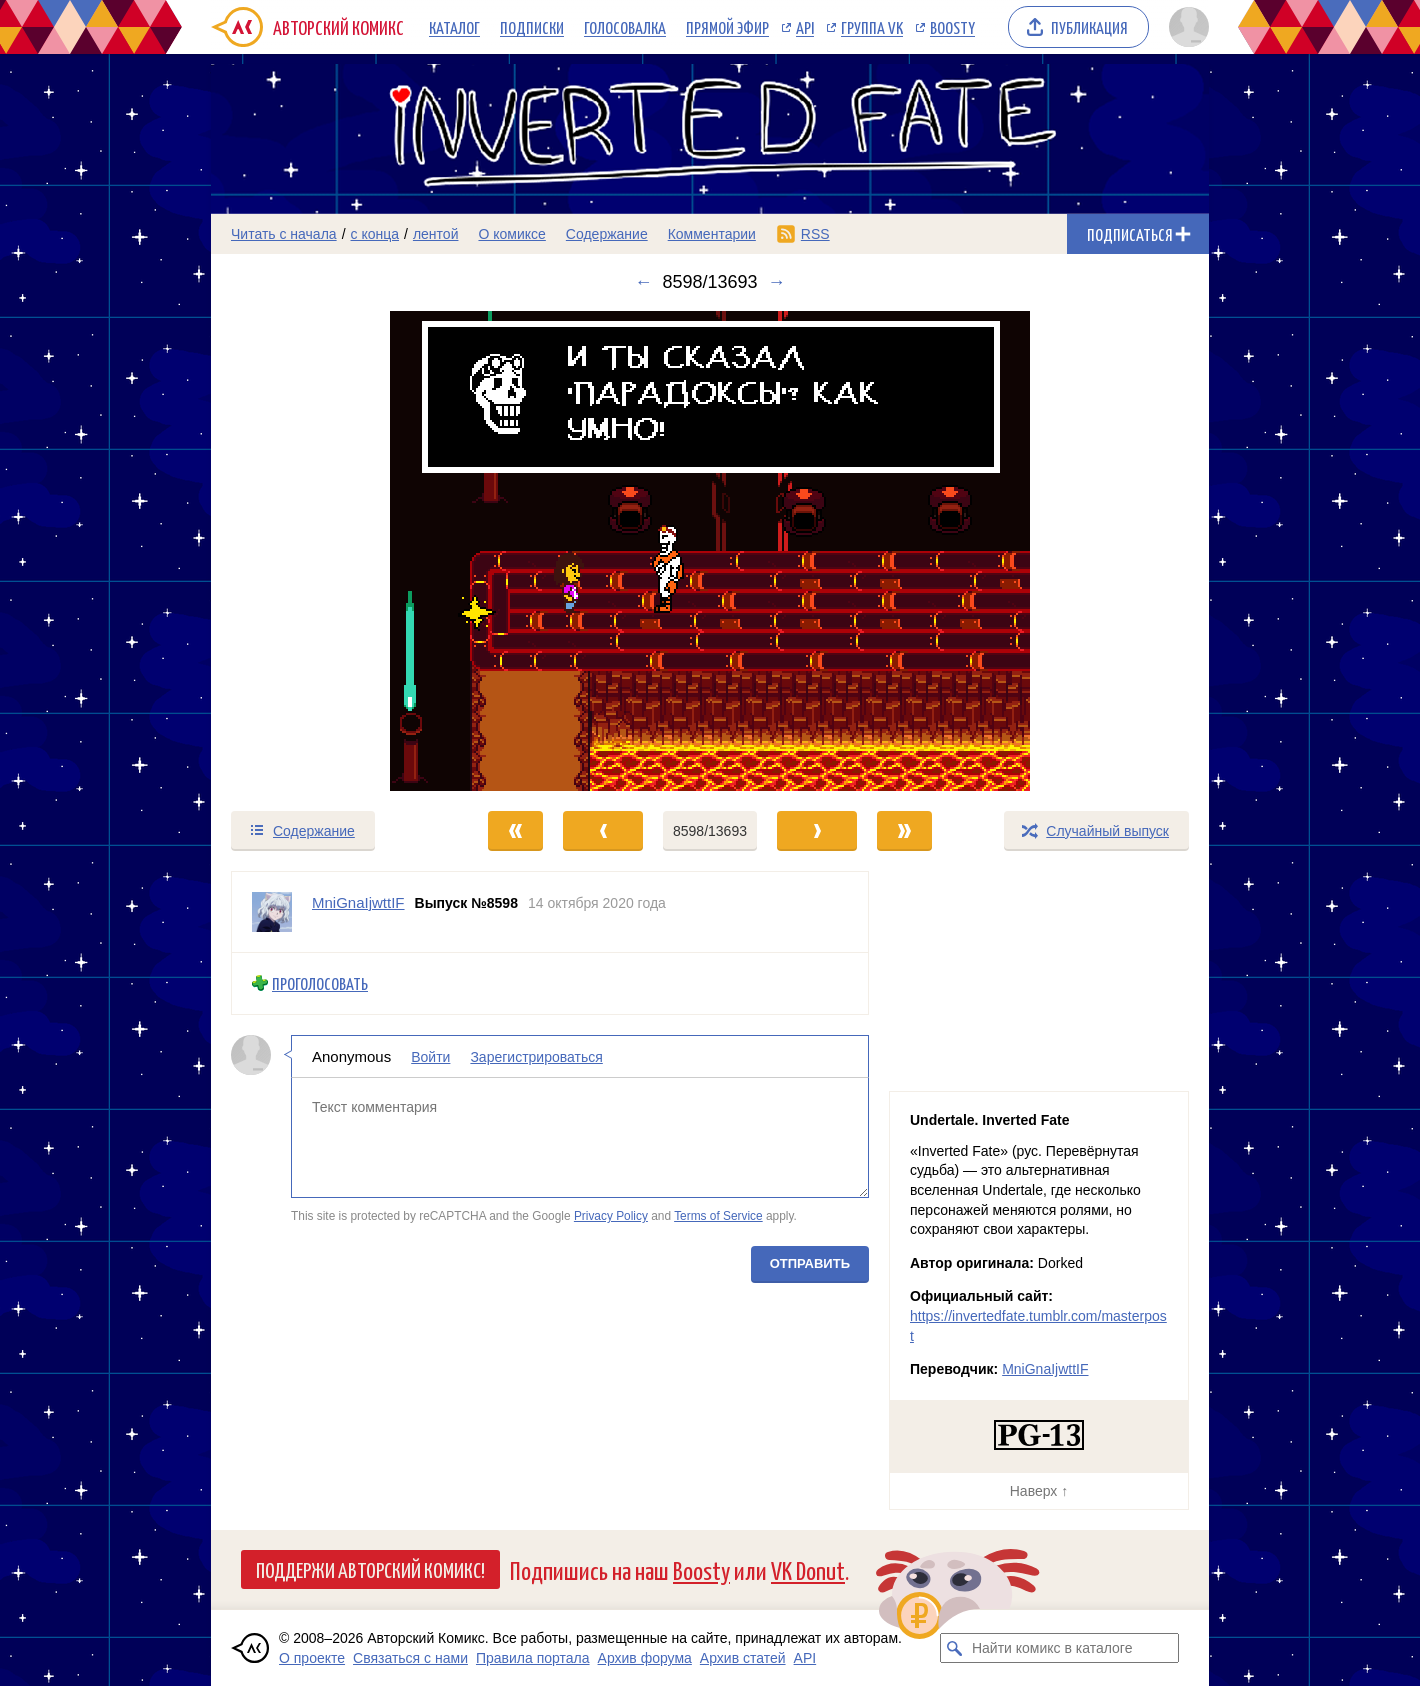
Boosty (952, 27)
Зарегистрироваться (536, 1056)
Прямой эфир (727, 27)
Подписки (532, 27)
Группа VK (872, 27)
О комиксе (511, 234)
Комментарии (712, 234)
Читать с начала (284, 234)
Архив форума (645, 1658)
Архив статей (743, 1658)
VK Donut (808, 1569)
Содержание (607, 234)
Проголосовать (320, 983)
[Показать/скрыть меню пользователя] (1185, 27)
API (805, 27)
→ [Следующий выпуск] (777, 282)
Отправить (810, 1262)
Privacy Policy (611, 1216)
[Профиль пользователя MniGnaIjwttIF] (272, 912)
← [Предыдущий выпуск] (643, 282)
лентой (436, 234)
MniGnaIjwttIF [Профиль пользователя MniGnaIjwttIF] (358, 902)
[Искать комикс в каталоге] (955, 1648)
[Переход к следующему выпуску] (710, 551)
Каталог (454, 27)
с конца (375, 234)
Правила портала (533, 1658)
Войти (430, 1056)
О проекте (312, 1658)
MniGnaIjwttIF (1045, 1369)
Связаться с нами (410, 1658)
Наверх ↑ (1039, 1491)
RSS (815, 234)
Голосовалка (625, 27)
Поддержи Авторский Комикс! (370, 1569)
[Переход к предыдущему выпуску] (336, 551)
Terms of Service (718, 1216)
